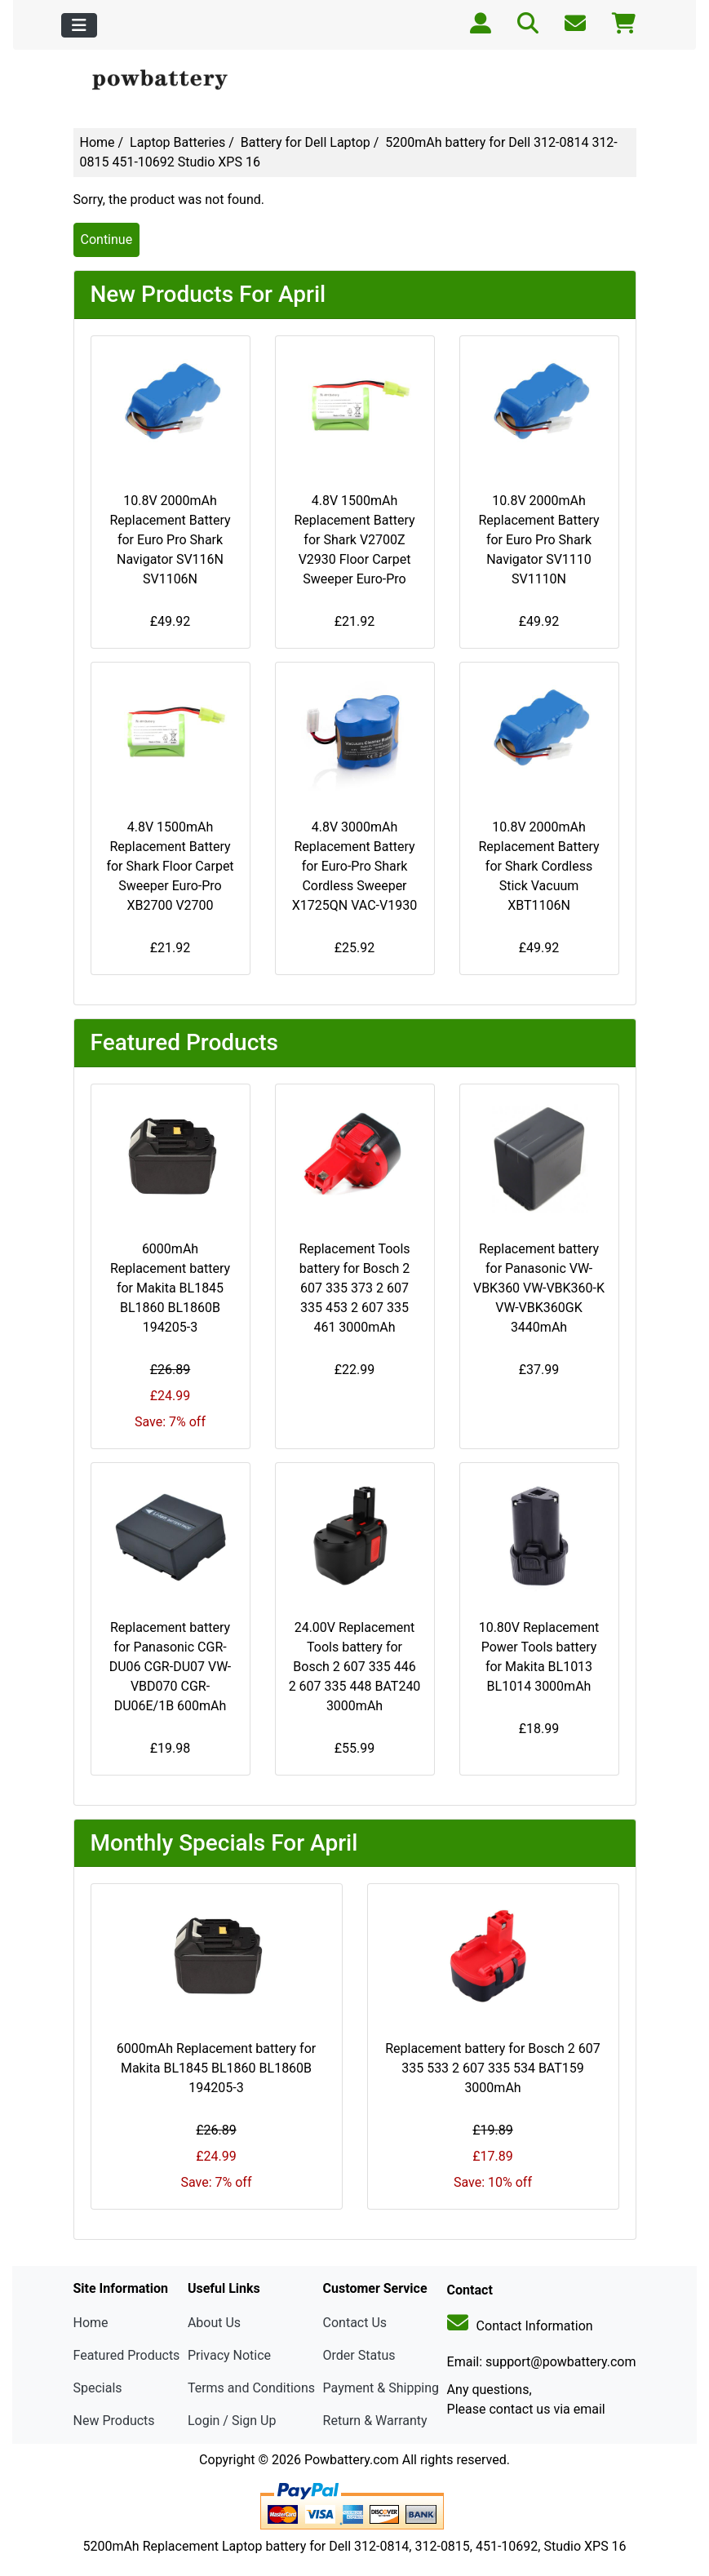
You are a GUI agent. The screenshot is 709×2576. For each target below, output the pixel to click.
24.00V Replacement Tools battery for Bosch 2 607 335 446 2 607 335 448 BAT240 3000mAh (355, 1667)
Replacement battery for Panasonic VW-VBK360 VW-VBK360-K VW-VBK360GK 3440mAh (539, 1288)
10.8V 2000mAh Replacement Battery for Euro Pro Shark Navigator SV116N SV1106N (169, 540)
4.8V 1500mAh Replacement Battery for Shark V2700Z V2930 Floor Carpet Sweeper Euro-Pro (354, 540)
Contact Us (355, 2322)
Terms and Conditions (251, 2388)
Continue (107, 239)
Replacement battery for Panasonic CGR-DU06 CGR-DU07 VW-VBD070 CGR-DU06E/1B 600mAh (170, 1667)
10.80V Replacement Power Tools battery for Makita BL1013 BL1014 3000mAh (539, 1657)
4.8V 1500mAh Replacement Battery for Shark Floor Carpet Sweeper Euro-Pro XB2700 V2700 (169, 866)
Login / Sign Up (232, 2420)
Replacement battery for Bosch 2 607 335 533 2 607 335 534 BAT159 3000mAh (492, 2068)
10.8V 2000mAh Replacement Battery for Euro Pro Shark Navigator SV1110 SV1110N (538, 540)
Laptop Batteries (177, 142)
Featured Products (126, 2355)
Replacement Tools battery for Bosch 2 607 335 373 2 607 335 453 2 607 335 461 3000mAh (354, 1288)
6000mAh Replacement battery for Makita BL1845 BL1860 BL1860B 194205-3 (170, 1288)
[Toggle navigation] (79, 25)
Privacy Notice (229, 2355)
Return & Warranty (375, 2420)
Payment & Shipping (381, 2388)
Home (97, 142)
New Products (114, 2420)
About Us (214, 2322)
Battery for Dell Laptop (305, 142)
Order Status (359, 2355)
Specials (97, 2388)
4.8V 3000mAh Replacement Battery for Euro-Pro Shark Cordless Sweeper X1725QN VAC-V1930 (354, 866)
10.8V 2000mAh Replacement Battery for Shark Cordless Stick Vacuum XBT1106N (538, 866)
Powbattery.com (351, 2459)
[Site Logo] (167, 80)
